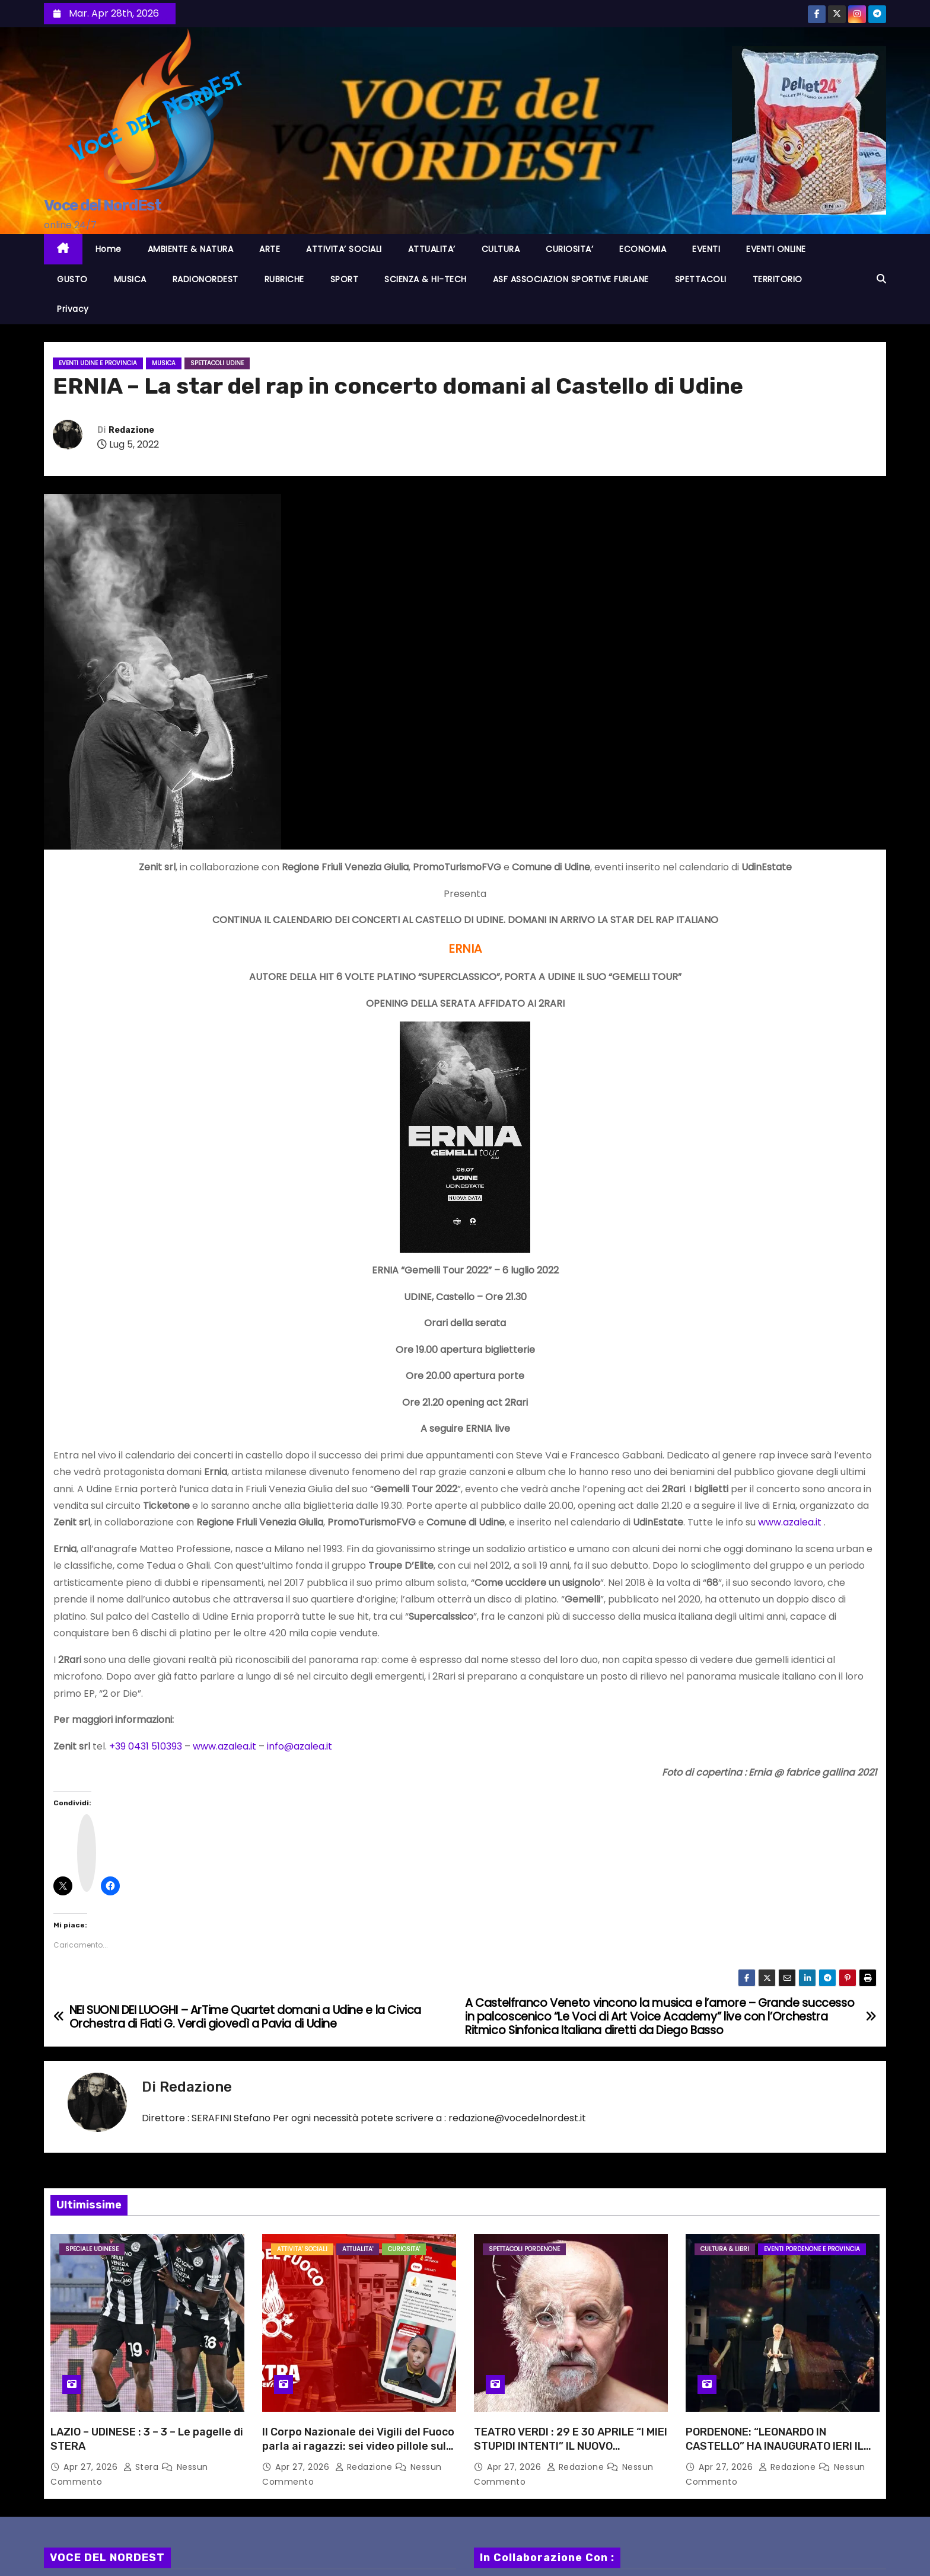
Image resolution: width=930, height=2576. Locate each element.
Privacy (73, 309)
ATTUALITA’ (432, 249)
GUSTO (72, 279)
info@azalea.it (299, 1746)
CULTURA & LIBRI (724, 2249)
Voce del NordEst (102, 205)
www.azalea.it (789, 1522)
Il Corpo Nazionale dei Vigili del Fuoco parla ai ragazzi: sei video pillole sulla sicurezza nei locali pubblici (359, 2446)
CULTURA (501, 249)
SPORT (344, 279)
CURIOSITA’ (569, 249)
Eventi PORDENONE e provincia (812, 2249)
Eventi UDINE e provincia (98, 363)
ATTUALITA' (357, 2249)
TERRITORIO (777, 279)
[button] (881, 279)
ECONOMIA (642, 249)
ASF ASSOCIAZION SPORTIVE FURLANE (571, 279)
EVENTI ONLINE (776, 249)
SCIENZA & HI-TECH (425, 279)
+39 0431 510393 (145, 1746)
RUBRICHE (284, 279)
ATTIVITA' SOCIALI (302, 2249)
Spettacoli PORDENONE (524, 2249)
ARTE (269, 249)
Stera (142, 2467)
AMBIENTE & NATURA (191, 249)
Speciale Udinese (92, 2249)
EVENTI (706, 249)
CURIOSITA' (404, 2249)
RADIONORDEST (205, 279)
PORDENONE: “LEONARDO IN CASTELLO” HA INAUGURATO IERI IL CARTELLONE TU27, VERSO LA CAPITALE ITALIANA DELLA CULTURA (778, 2453)
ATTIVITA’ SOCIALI (344, 249)
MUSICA (130, 279)
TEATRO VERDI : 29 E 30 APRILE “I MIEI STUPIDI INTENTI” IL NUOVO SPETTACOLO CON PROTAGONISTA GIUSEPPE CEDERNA (570, 2453)
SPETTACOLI (701, 279)
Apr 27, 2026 (91, 2467)
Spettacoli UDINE (217, 363)
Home (108, 249)
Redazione (131, 430)
